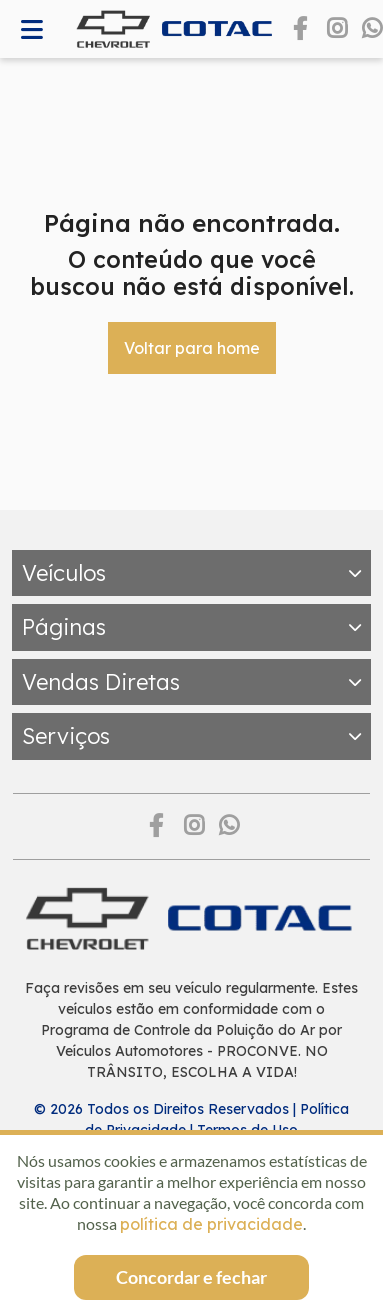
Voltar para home (192, 348)
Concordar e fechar (191, 1277)
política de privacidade (211, 1224)
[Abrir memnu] (32, 29)
